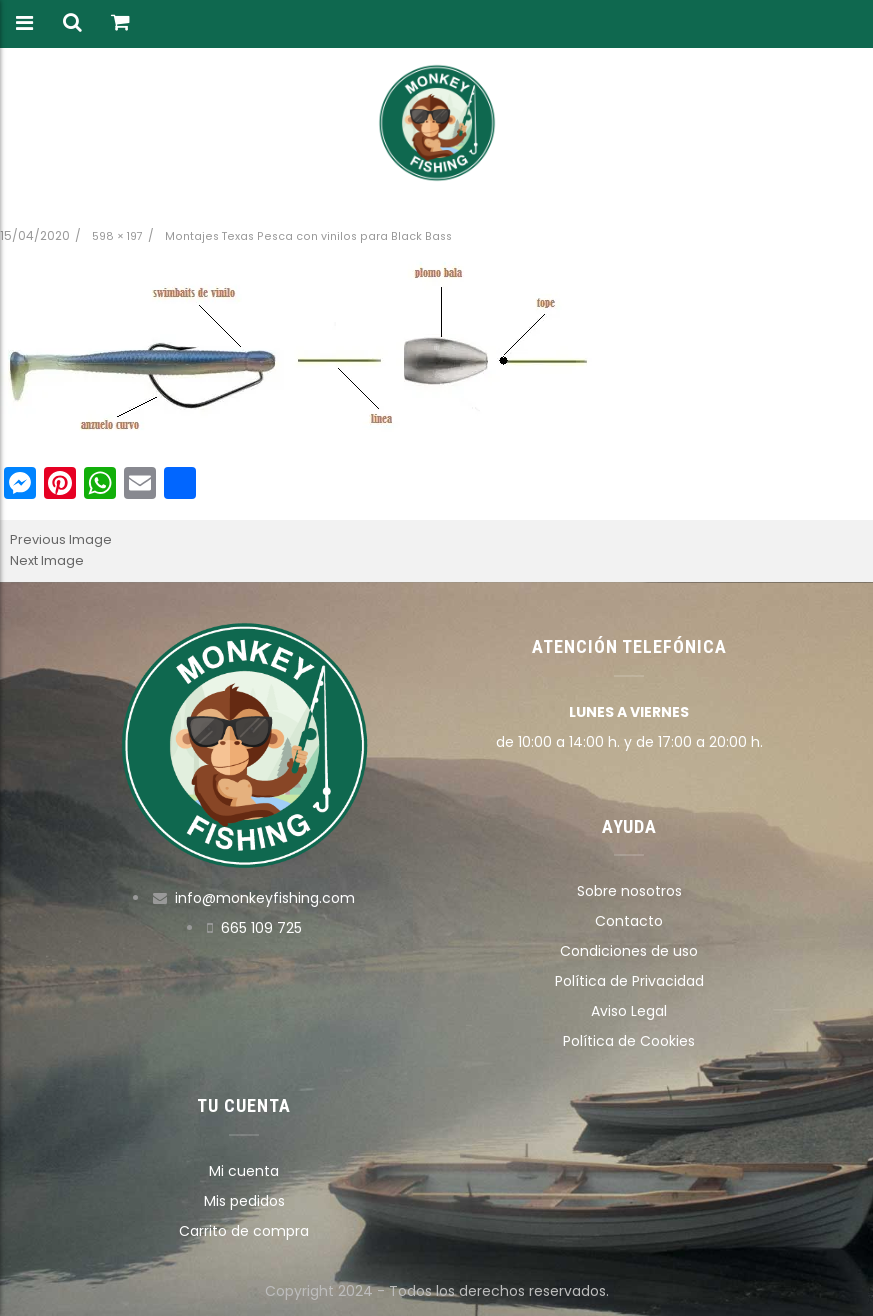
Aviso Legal (629, 1011)
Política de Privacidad (629, 981)
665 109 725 (261, 928)
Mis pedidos (244, 1201)
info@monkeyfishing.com (265, 898)
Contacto (629, 921)
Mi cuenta (244, 1171)
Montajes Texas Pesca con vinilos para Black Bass (308, 236)
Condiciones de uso (629, 951)
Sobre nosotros (629, 891)
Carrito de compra (244, 1231)
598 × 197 (117, 236)
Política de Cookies (629, 1041)
